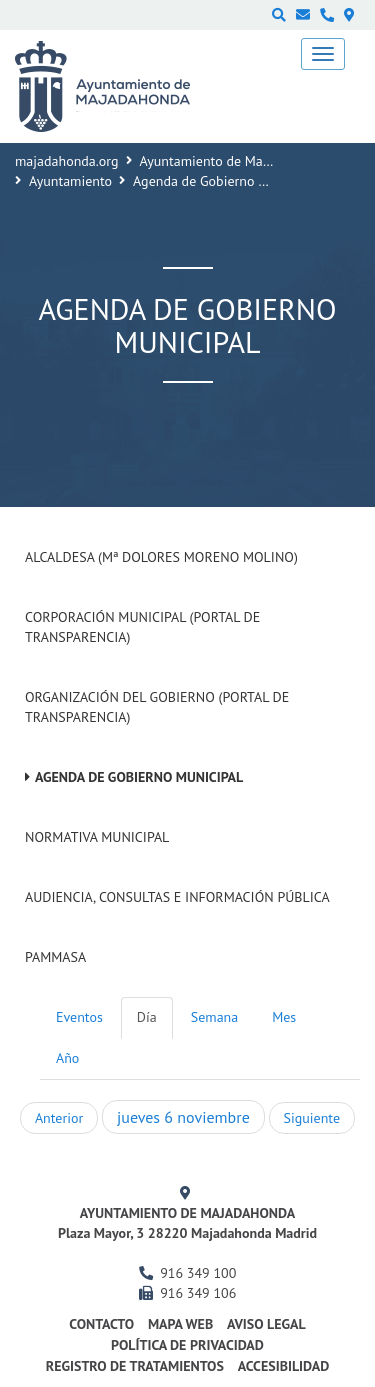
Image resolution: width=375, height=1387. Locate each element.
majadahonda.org (67, 161)
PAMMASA (55, 957)
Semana (214, 1017)
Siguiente (312, 1118)
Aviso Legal (266, 1324)
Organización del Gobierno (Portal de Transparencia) (157, 707)
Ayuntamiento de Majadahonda (233, 161)
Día (147, 1017)
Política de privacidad (187, 1345)
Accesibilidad (284, 1366)
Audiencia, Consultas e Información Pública (177, 897)
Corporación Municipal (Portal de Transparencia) (142, 627)
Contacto (101, 1324)
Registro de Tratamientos (135, 1366)
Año (67, 1058)
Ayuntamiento (70, 181)
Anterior (59, 1118)
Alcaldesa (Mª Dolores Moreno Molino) (161, 557)
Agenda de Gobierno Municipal (139, 777)
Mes (284, 1017)
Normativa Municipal (97, 837)
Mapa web (180, 1324)
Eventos (79, 1017)
